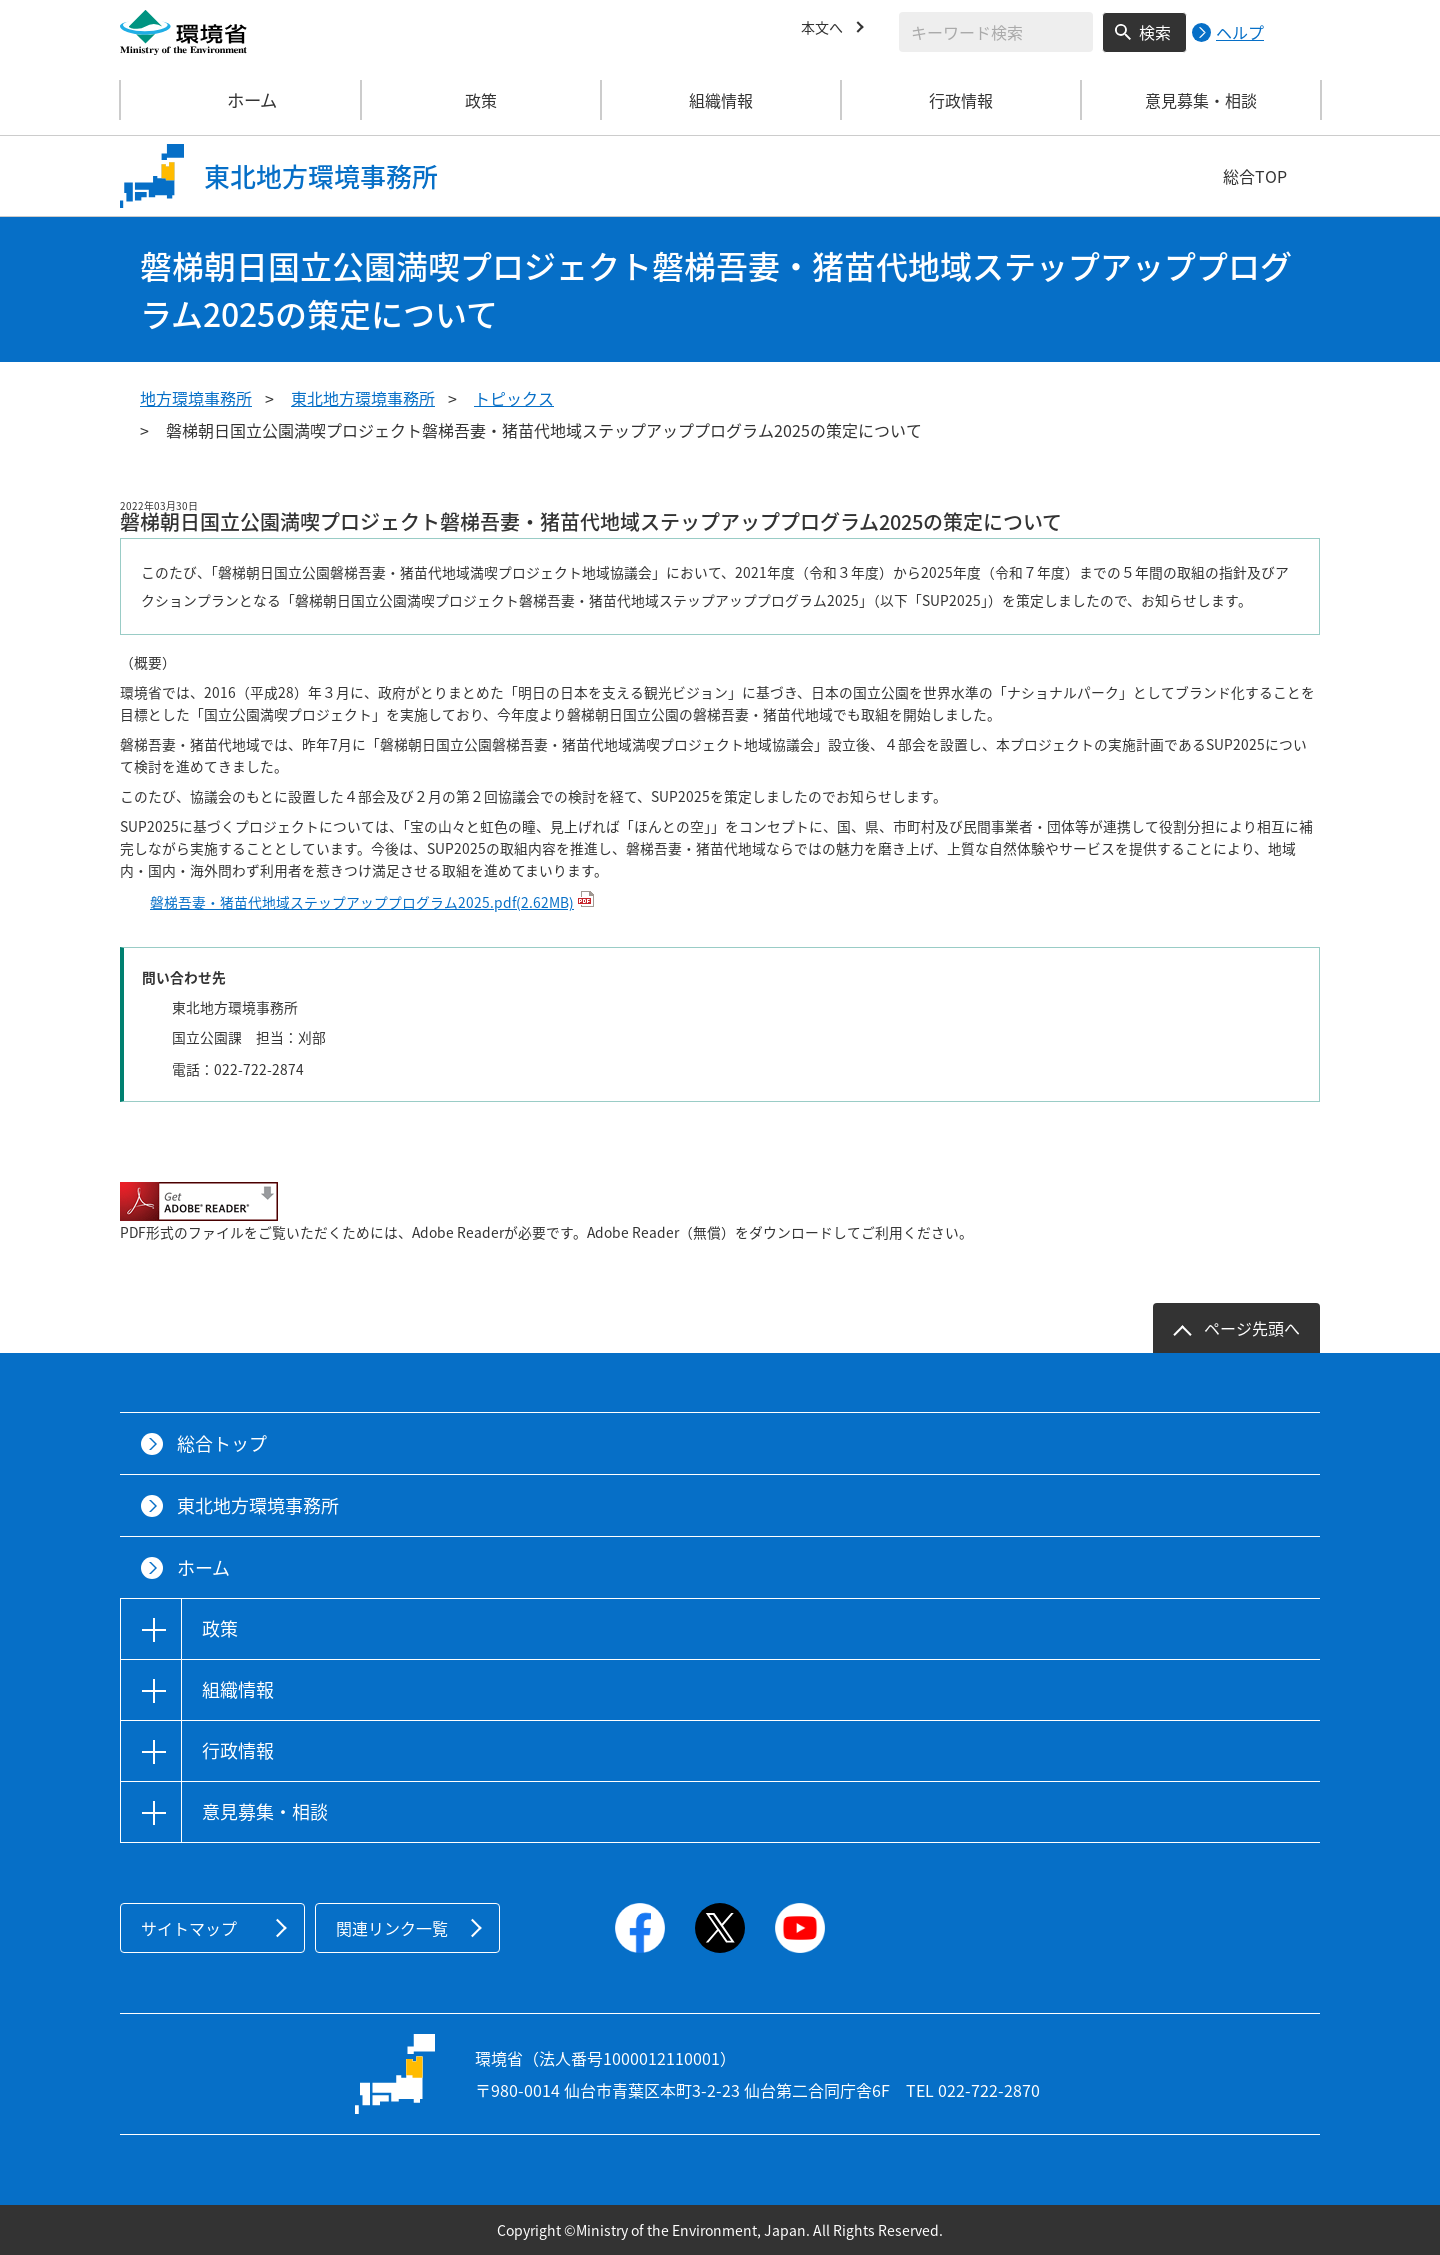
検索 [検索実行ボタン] (1155, 32)
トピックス (514, 398)
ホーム (241, 100)
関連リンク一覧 (392, 1928)
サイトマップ (189, 1928)
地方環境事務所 (196, 398)
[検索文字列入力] (996, 32)
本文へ (825, 29)
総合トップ (222, 1443)
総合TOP (1255, 176)
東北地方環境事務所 (363, 398)
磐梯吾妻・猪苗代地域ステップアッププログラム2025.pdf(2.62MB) (362, 902)
